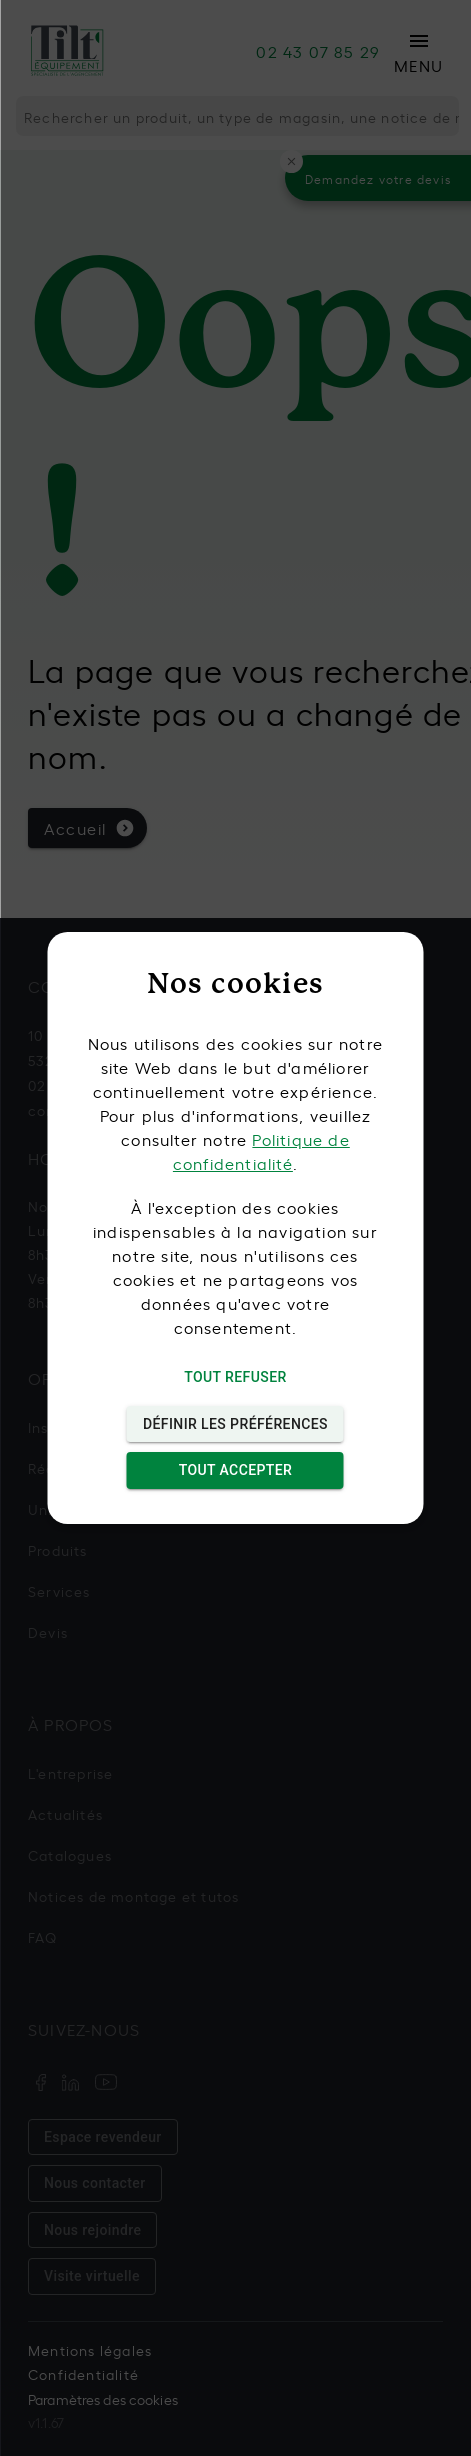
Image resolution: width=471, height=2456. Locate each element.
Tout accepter (235, 1470)
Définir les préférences (235, 1424)
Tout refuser (235, 1377)
